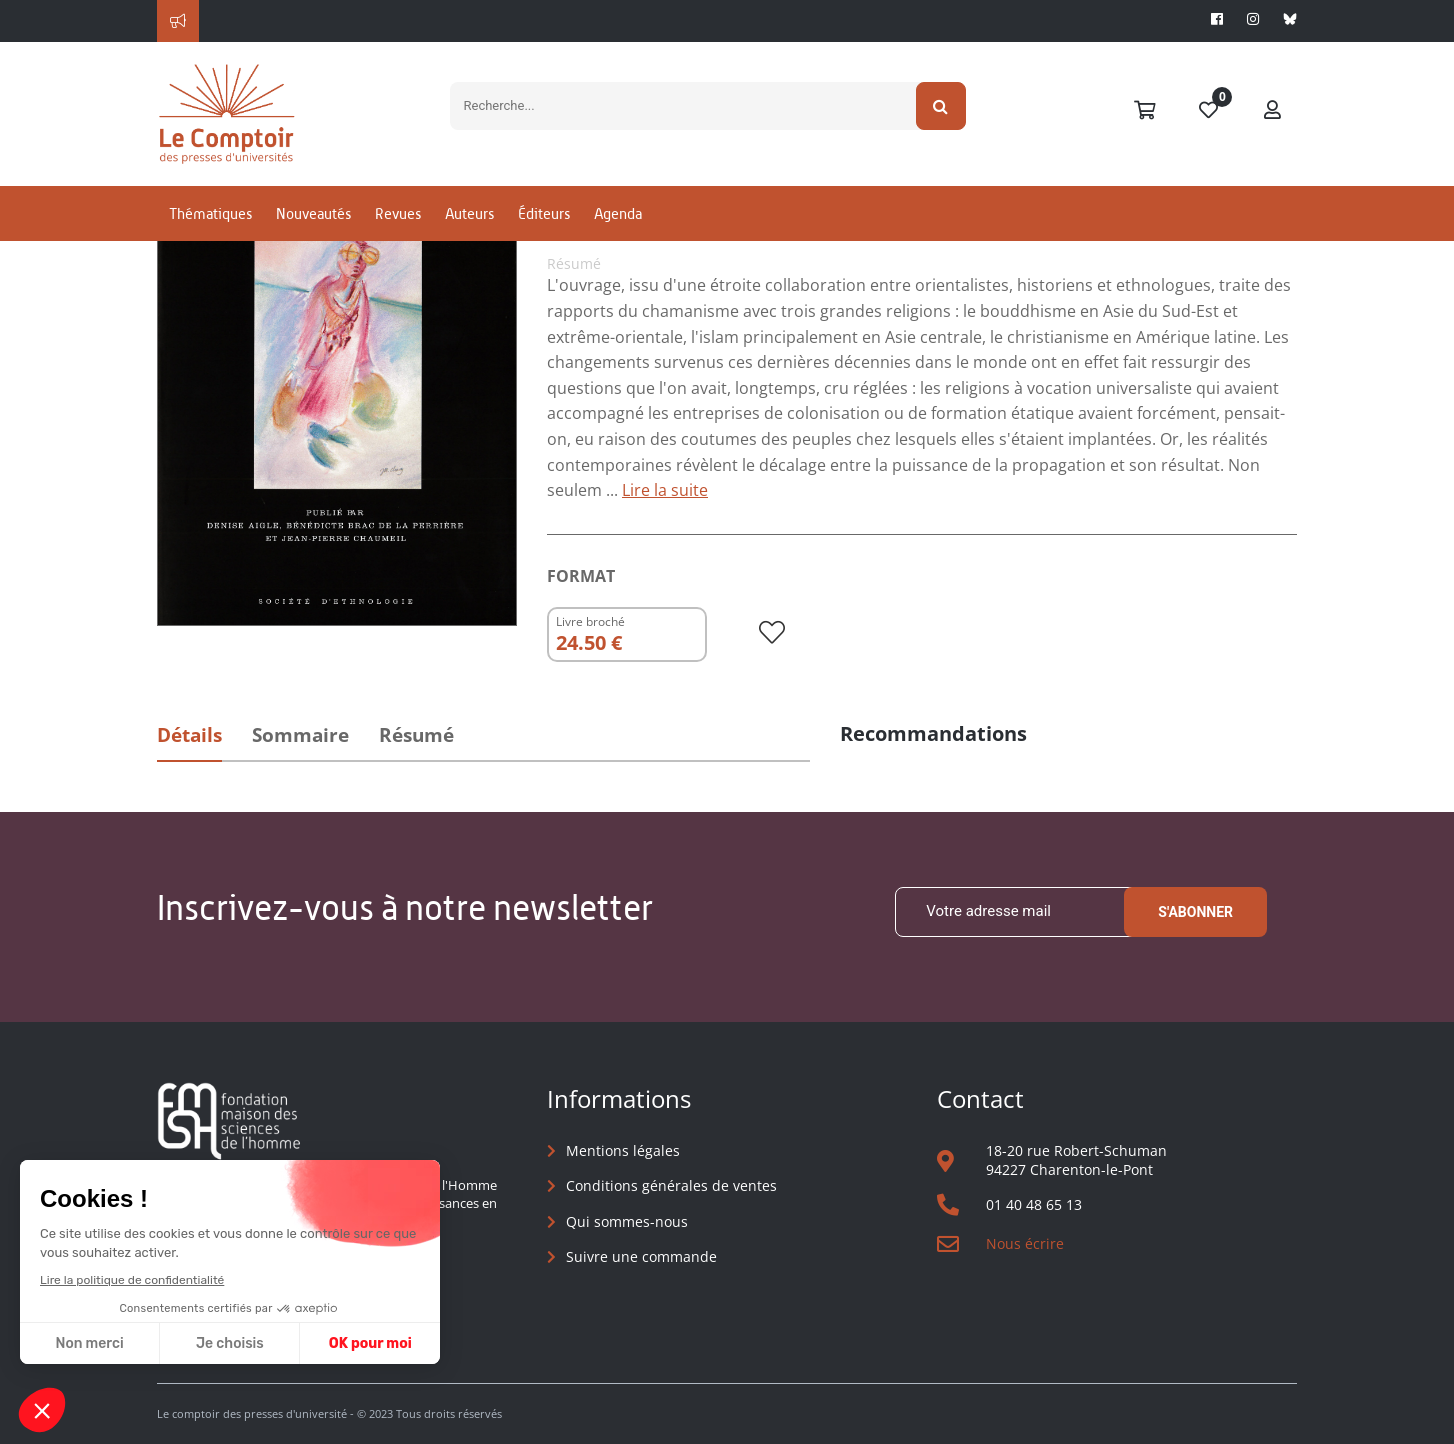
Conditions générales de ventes (671, 1185)
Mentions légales (623, 1150)
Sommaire (300, 735)
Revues (398, 213)
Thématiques (210, 213)
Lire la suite (665, 490)
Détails (189, 735)
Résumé (416, 735)
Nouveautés (313, 213)
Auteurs (469, 213)
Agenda (618, 213)
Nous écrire (1025, 1243)
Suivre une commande (641, 1256)
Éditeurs (544, 213)
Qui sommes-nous (627, 1221)
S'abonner (1195, 912)
